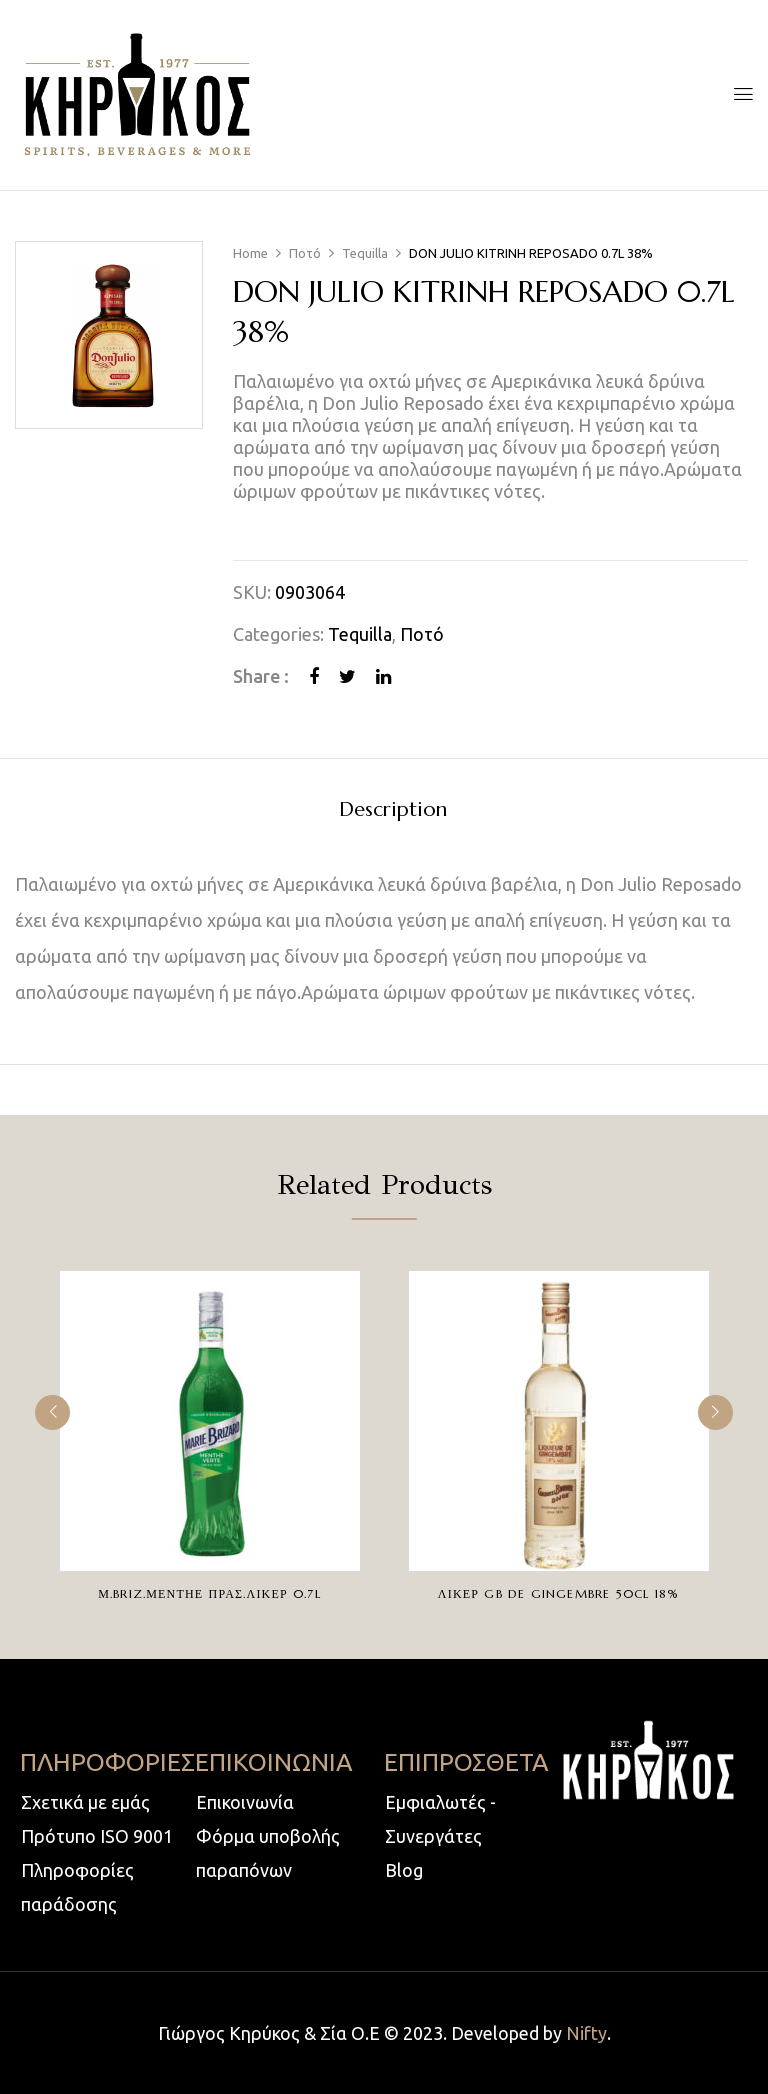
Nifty (586, 2033)
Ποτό (305, 253)
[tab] (393, 812)
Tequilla (365, 253)
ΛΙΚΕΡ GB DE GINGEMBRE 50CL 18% (558, 1593)
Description (393, 810)
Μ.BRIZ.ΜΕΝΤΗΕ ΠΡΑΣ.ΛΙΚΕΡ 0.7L (209, 1593)
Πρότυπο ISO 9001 (97, 1836)
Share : (261, 676)
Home (250, 253)
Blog (404, 1870)
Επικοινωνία (245, 1802)
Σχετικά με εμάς (85, 1802)
